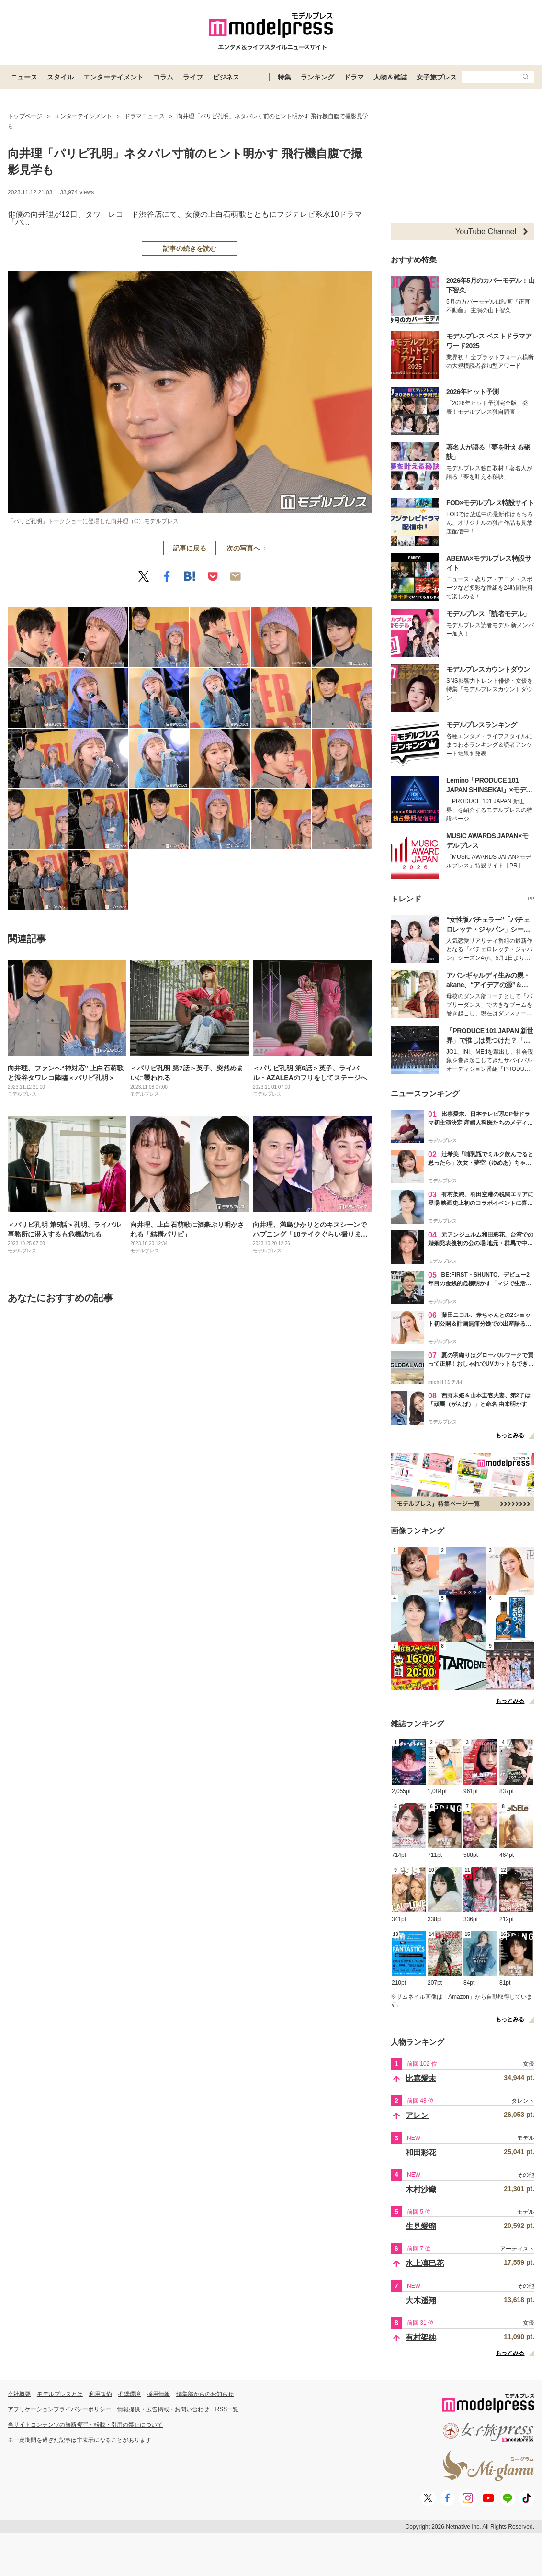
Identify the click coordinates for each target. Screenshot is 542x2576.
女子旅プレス (437, 77)
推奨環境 (129, 2394)
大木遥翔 (421, 2300)
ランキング (317, 77)
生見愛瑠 (421, 2226)
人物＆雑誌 (390, 77)
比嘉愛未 (421, 2078)
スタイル (60, 77)
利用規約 (100, 2394)
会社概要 (19, 2394)
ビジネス (226, 77)
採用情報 (158, 2394)
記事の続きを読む (189, 248)
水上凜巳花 (425, 2263)
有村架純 (421, 2337)
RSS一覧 (227, 2409)
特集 (284, 77)
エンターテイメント (113, 77)
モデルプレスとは (60, 2394)
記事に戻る (189, 548)
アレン (417, 2115)
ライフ (193, 77)
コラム (163, 77)
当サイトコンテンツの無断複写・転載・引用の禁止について (85, 2424)
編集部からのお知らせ (205, 2394)
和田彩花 (421, 2153)
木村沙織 (421, 2189)
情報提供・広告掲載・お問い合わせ (163, 2409)
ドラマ (354, 77)
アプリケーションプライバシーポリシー (59, 2409)
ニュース (24, 77)
